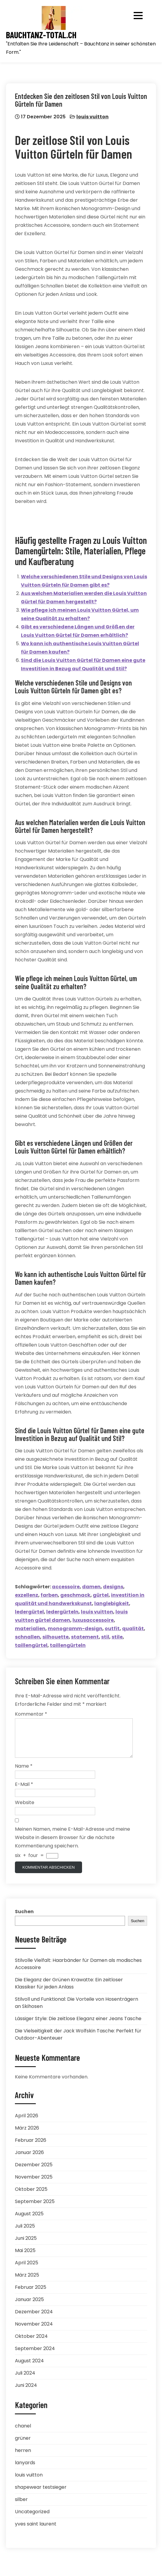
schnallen (27, 1636)
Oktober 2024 (31, 2343)
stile (117, 1636)
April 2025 (26, 2269)
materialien (30, 1628)
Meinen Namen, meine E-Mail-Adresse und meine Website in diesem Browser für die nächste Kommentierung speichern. (72, 1844)
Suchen (24, 1918)
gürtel (101, 1595)
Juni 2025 (26, 2245)
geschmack (75, 1595)
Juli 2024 (25, 2380)
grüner (23, 2445)
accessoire (66, 1586)
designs (113, 1586)
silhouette (55, 1636)
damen (91, 1586)
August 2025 (29, 2220)
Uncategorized (32, 2518)
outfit (112, 1628)
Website (24, 1809)
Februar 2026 (30, 2147)
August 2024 (29, 2367)
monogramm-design (75, 1628)
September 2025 (35, 2208)
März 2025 (27, 2282)
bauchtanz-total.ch (41, 35)
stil (105, 1636)
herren (23, 2457)
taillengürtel (31, 1645)
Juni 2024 (26, 2392)
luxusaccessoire (93, 1620)
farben (49, 1595)
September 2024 (35, 2355)
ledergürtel (29, 1611)
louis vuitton (92, 116)
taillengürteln (68, 1645)
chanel (23, 2433)
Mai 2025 (25, 2257)
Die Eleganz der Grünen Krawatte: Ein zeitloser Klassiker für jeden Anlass (69, 1990)
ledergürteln (62, 1611)
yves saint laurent (35, 2531)
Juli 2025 (25, 2233)
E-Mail (24, 1791)
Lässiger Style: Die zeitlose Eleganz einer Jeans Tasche (78, 2025)
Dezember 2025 (34, 2171)
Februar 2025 (30, 2294)
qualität (133, 1628)
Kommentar (31, 1714)
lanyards (25, 2469)
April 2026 (26, 2122)
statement (85, 1636)
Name (24, 1773)
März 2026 (27, 2135)
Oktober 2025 (31, 2196)
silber (21, 2506)
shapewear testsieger (41, 2494)
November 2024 (34, 2331)
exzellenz (26, 1595)
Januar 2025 (29, 2306)
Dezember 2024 (34, 2318)
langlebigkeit (111, 1603)
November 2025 (34, 2184)
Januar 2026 (29, 2159)
